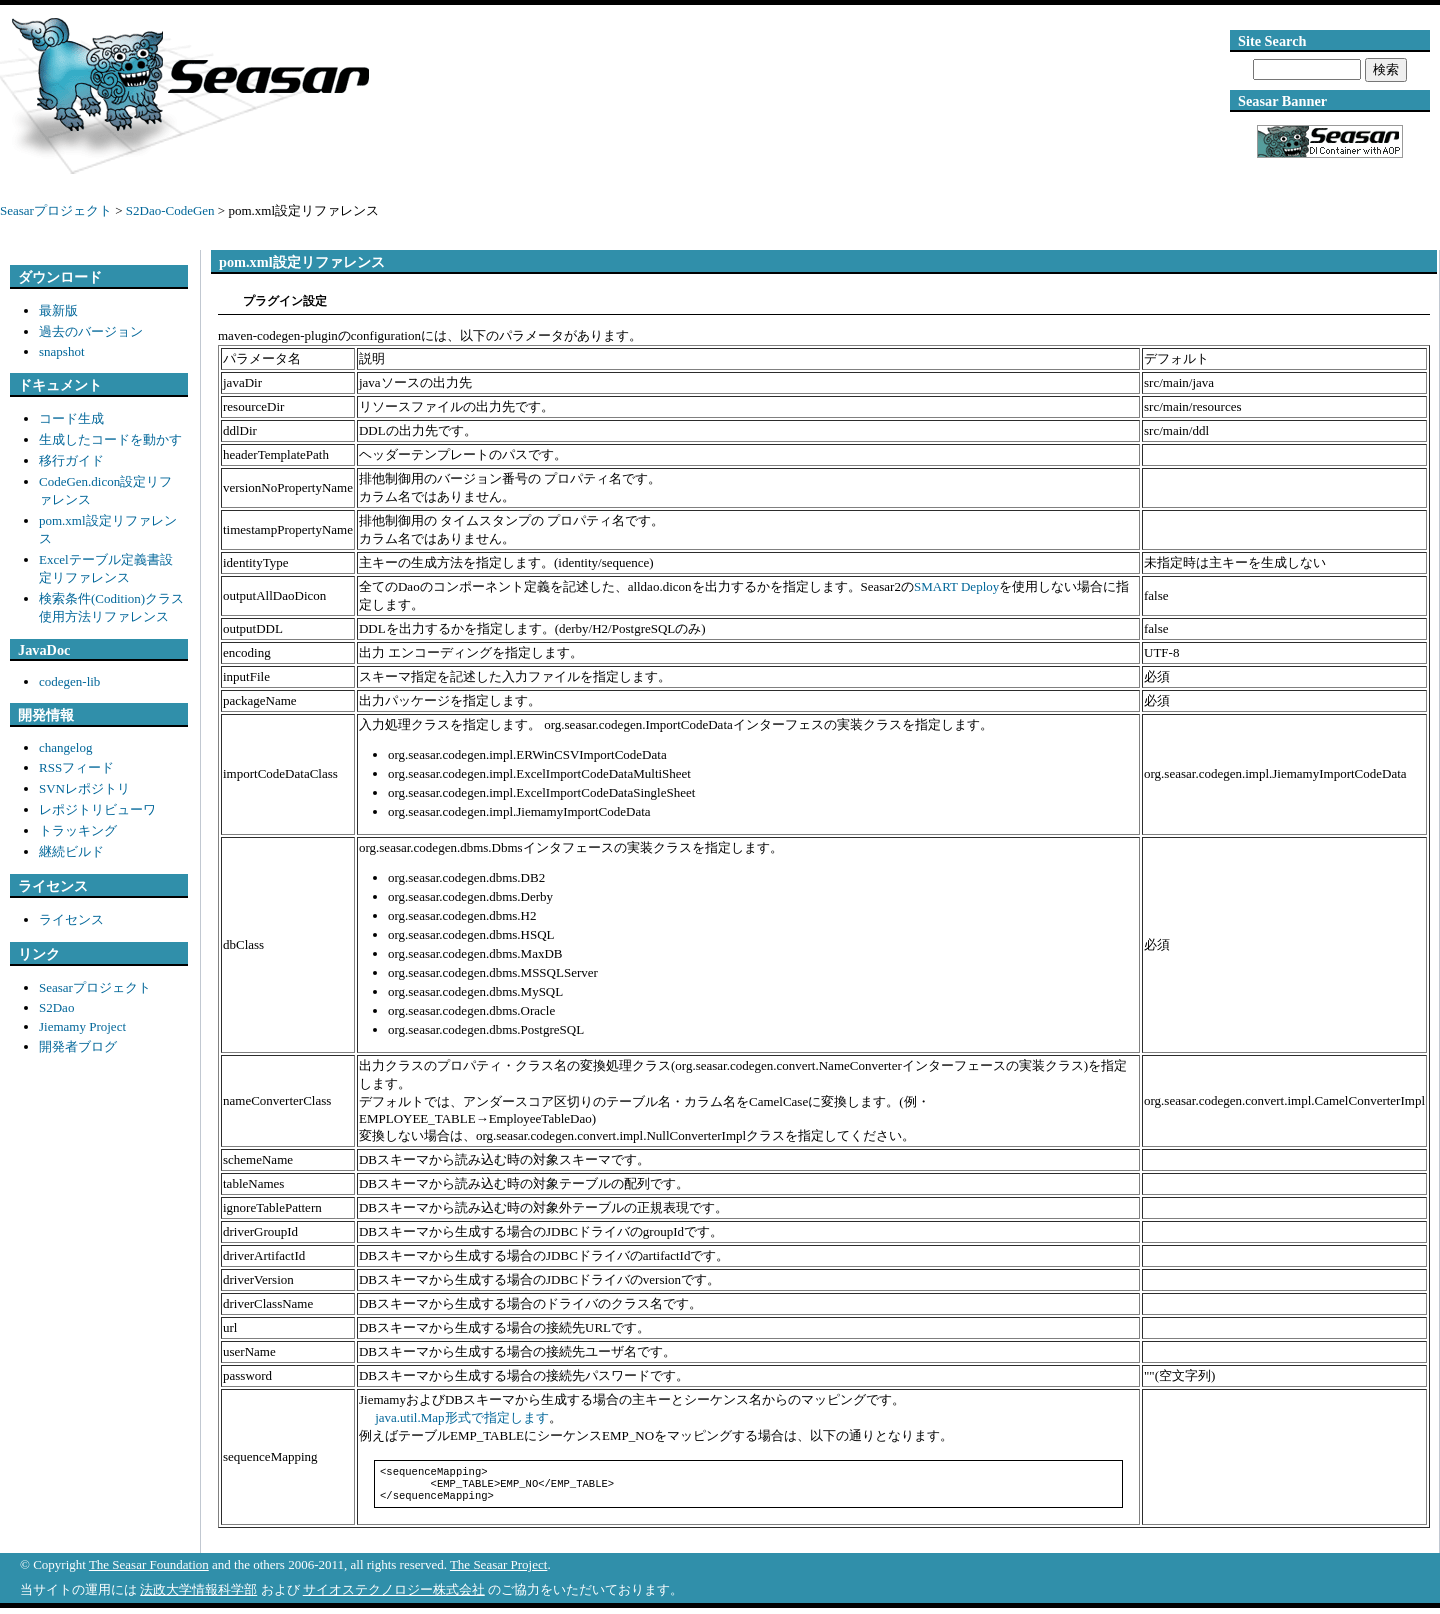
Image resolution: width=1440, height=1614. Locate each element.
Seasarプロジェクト (56, 210)
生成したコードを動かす (110, 439)
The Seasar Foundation (149, 1570)
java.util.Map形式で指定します (460, 1417)
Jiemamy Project (82, 1026)
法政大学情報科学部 (198, 1595)
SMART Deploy (956, 586)
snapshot (62, 351)
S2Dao (56, 1007)
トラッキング (78, 830)
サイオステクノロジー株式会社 (394, 1595)
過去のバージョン (91, 331)
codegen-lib (69, 681)
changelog (65, 747)
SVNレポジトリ (84, 788)
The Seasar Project (498, 1570)
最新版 (58, 310)
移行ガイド (71, 460)
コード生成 (71, 418)
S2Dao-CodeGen (170, 210)
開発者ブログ (78, 1046)
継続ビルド (71, 851)
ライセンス (71, 919)
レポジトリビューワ (97, 809)
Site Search (1272, 41)
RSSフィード (76, 767)
